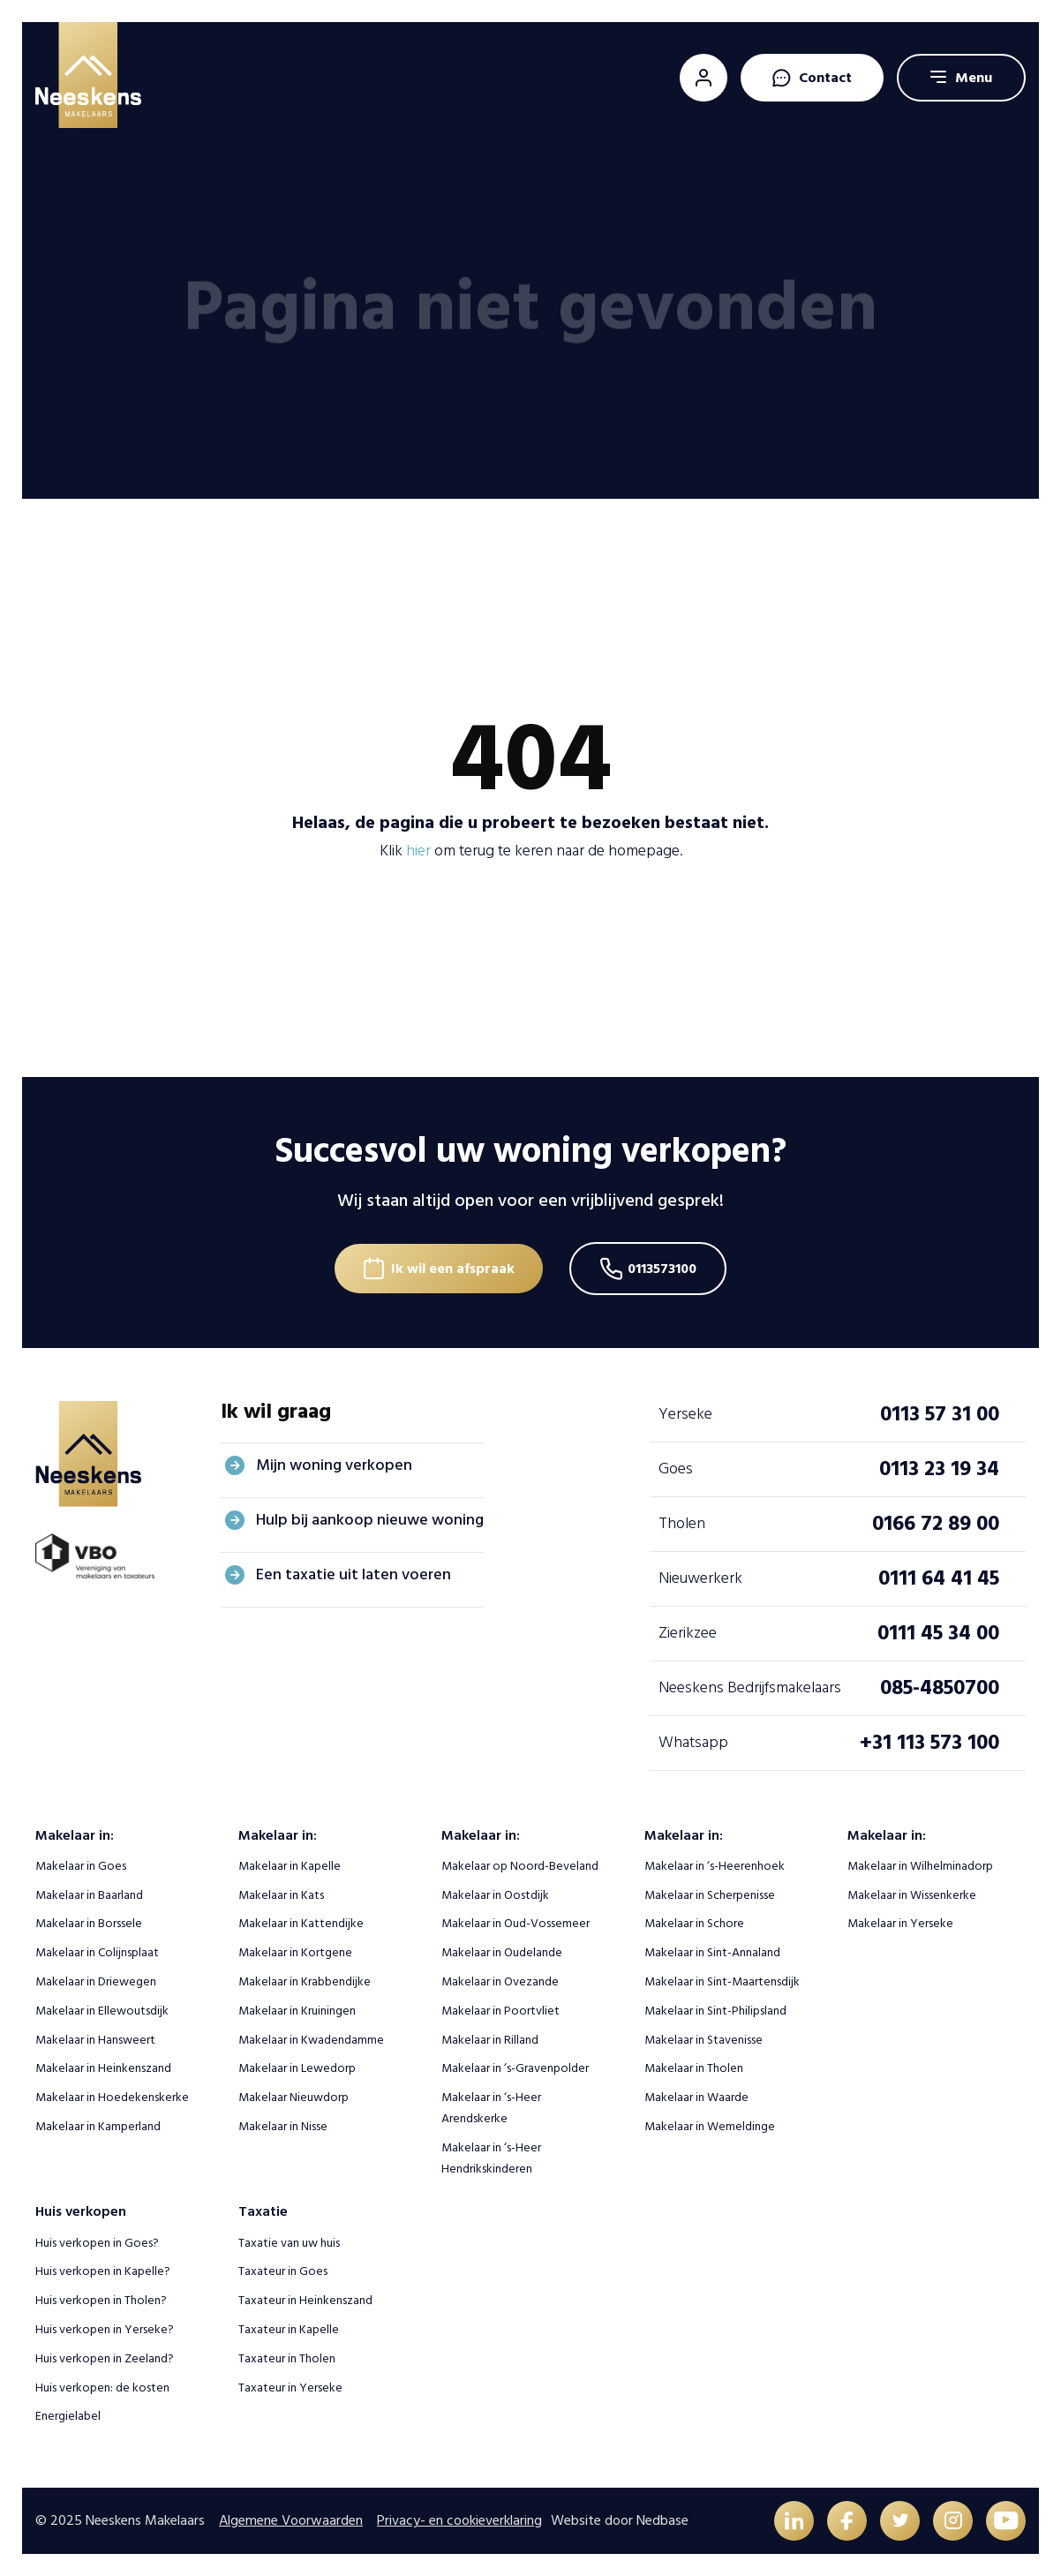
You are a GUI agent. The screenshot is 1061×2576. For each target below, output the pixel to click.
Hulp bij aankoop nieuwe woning (370, 1520)
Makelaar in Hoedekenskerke (112, 2097)
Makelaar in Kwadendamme (311, 2040)
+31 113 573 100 (929, 1742)
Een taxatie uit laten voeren (353, 1574)
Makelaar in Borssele (88, 1923)
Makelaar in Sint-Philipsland (715, 2010)
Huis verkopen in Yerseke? (104, 2329)
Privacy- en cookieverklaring (459, 2520)
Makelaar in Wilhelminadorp (920, 1866)
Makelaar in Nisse (282, 2126)
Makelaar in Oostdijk (495, 1895)
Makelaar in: (74, 1835)
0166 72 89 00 (935, 1523)
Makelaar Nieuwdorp (293, 2097)
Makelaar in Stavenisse (703, 2040)
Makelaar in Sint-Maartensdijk (722, 1981)
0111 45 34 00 (938, 1633)
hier (418, 850)
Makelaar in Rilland (489, 2040)
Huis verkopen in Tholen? (101, 2300)
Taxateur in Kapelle (288, 2329)
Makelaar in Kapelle (289, 1866)
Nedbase (662, 2520)
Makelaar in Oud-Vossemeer (515, 1923)
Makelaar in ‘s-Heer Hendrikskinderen (491, 2158)
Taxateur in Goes (282, 2271)
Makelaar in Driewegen (95, 1981)
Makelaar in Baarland (89, 1895)
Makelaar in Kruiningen (297, 2010)
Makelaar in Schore (694, 1923)
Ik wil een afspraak (453, 1268)
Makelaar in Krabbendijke (304, 1981)
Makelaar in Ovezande (500, 1981)
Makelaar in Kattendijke (301, 1923)
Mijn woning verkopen (334, 1465)
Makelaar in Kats (281, 1895)
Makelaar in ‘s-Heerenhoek (714, 1866)
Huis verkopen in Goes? (97, 2243)
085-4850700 (939, 1687)
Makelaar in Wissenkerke (911, 1895)
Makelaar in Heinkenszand (103, 2068)
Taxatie (263, 2211)
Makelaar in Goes (80, 1866)
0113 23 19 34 (939, 1468)
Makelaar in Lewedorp (297, 2068)
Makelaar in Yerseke (900, 1923)
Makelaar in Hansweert (95, 2040)
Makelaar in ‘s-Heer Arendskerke (491, 2107)
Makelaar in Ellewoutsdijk (102, 2010)
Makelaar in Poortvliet (500, 2010)
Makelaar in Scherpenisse (709, 1895)
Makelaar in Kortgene (295, 1952)
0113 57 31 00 (939, 1414)
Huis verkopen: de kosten (102, 2387)
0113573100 (662, 1268)
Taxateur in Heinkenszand (305, 2300)
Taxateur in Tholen (286, 2358)
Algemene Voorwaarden (291, 2520)
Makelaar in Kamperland (98, 2126)
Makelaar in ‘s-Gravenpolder (515, 2068)
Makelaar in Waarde (696, 2097)
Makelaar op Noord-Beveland (519, 1866)
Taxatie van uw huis (289, 2243)
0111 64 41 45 (938, 1578)
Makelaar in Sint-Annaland (712, 1952)
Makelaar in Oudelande (501, 1952)
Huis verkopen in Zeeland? (104, 2358)
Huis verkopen (80, 2211)
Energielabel (68, 2416)
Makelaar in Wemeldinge (709, 2126)
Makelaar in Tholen (693, 2068)
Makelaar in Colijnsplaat (97, 1952)
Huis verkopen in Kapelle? (102, 2271)
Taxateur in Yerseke (290, 2387)
